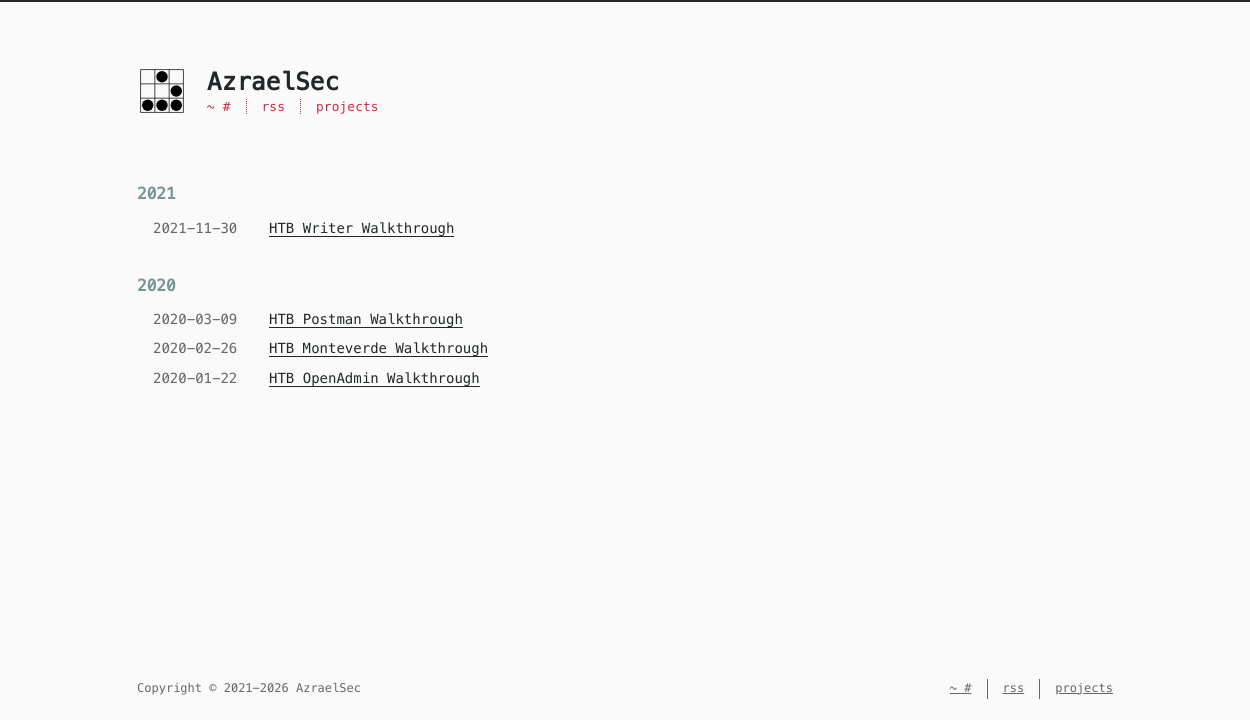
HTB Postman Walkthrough (366, 319)
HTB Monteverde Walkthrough (378, 348)
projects (347, 106)
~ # (219, 106)
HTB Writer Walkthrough (361, 228)
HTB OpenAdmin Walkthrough (374, 378)
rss (274, 106)
